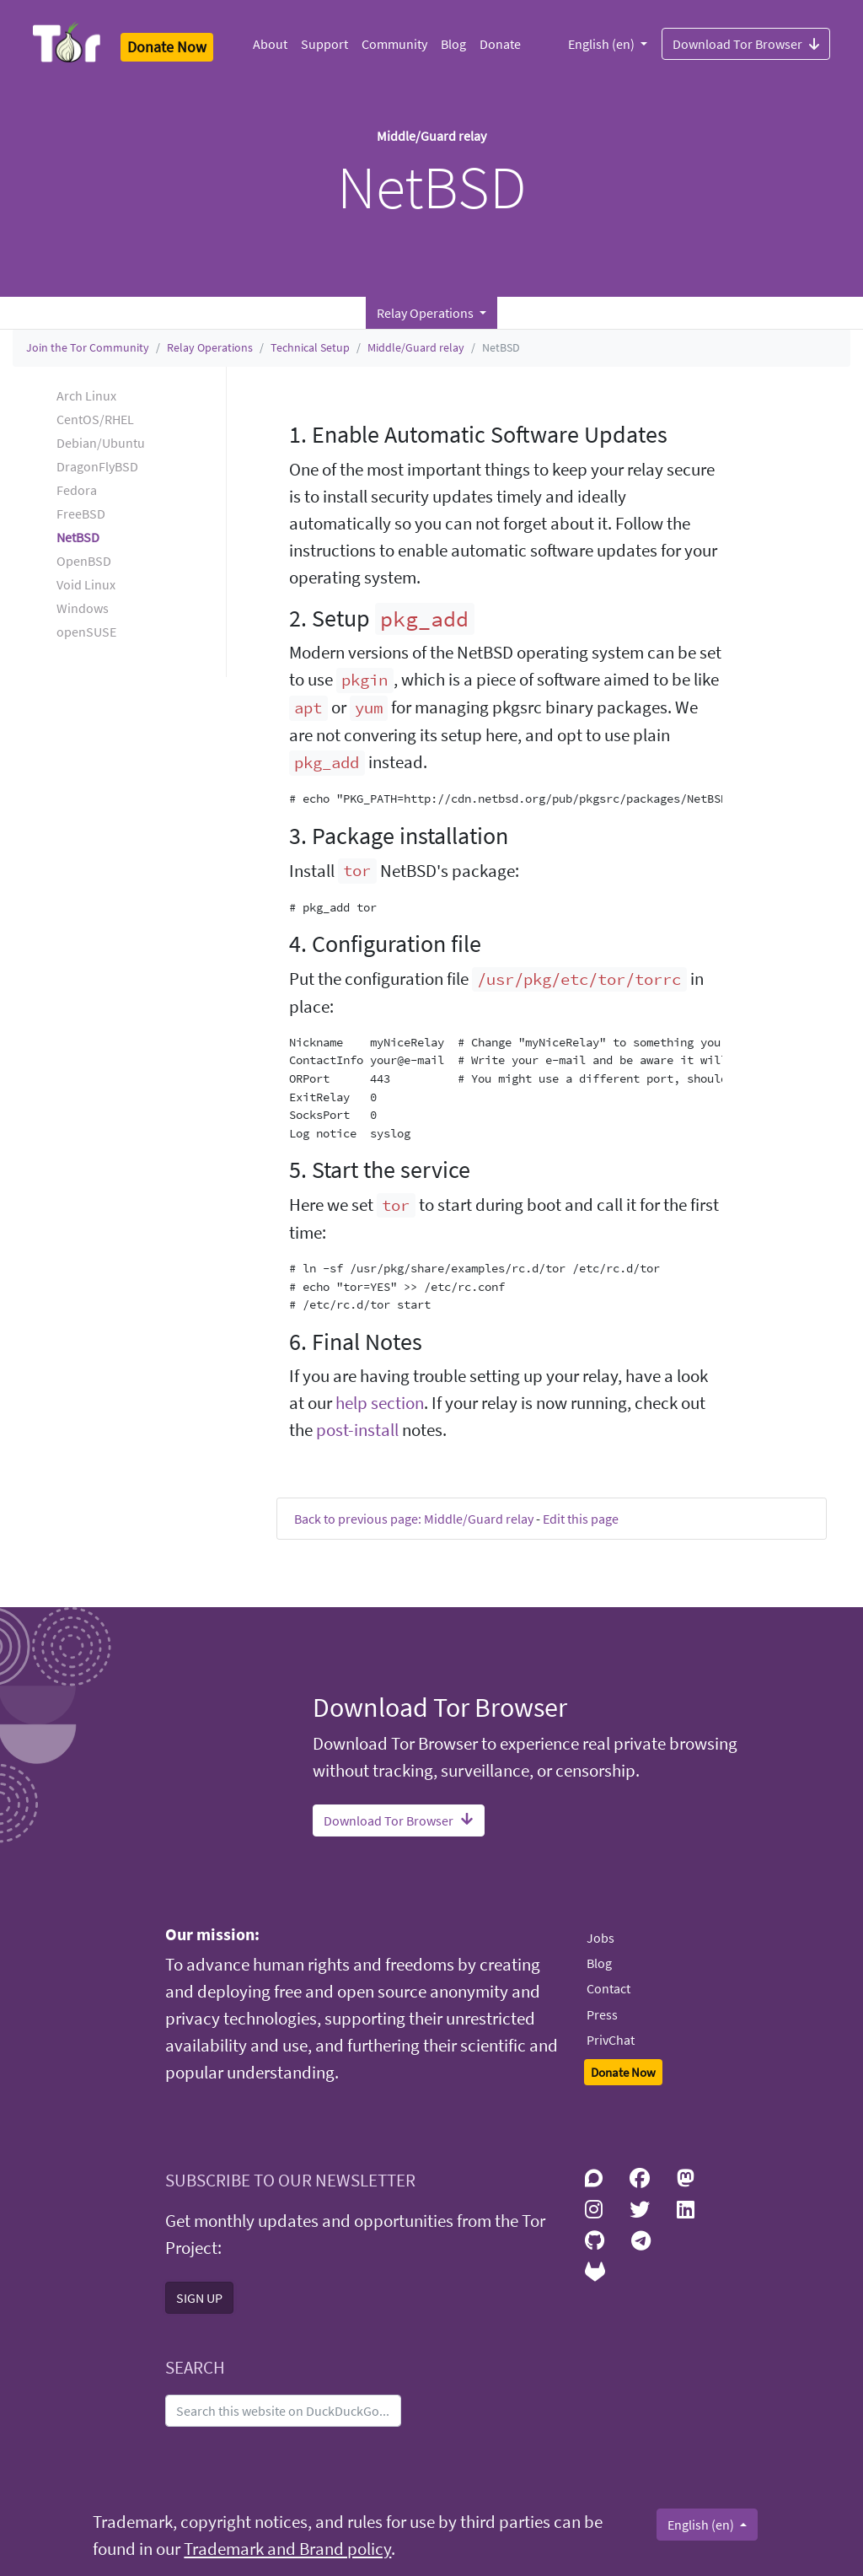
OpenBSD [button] (83, 560)
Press (602, 2014)
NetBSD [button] (77, 537)
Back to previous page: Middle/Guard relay (413, 1518)
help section (379, 1403)
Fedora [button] (76, 489)
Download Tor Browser (746, 43)
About (270, 43)
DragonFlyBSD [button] (97, 466)
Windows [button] (82, 608)
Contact (608, 1988)
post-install (357, 1430)
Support (324, 43)
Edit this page (581, 1518)
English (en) (602, 43)
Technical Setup (310, 347)
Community (394, 43)
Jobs (600, 1937)
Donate (500, 43)
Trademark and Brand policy (287, 2549)
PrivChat (611, 2039)
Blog (453, 43)
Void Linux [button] (85, 584)
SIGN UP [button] (199, 2297)
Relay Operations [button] (426, 312)
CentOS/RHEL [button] (95, 419)
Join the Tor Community (87, 347)
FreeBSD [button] (80, 513)
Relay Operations (210, 347)
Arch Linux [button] (86, 395)
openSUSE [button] (86, 631)
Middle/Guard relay (415, 347)
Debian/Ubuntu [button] (100, 442)
